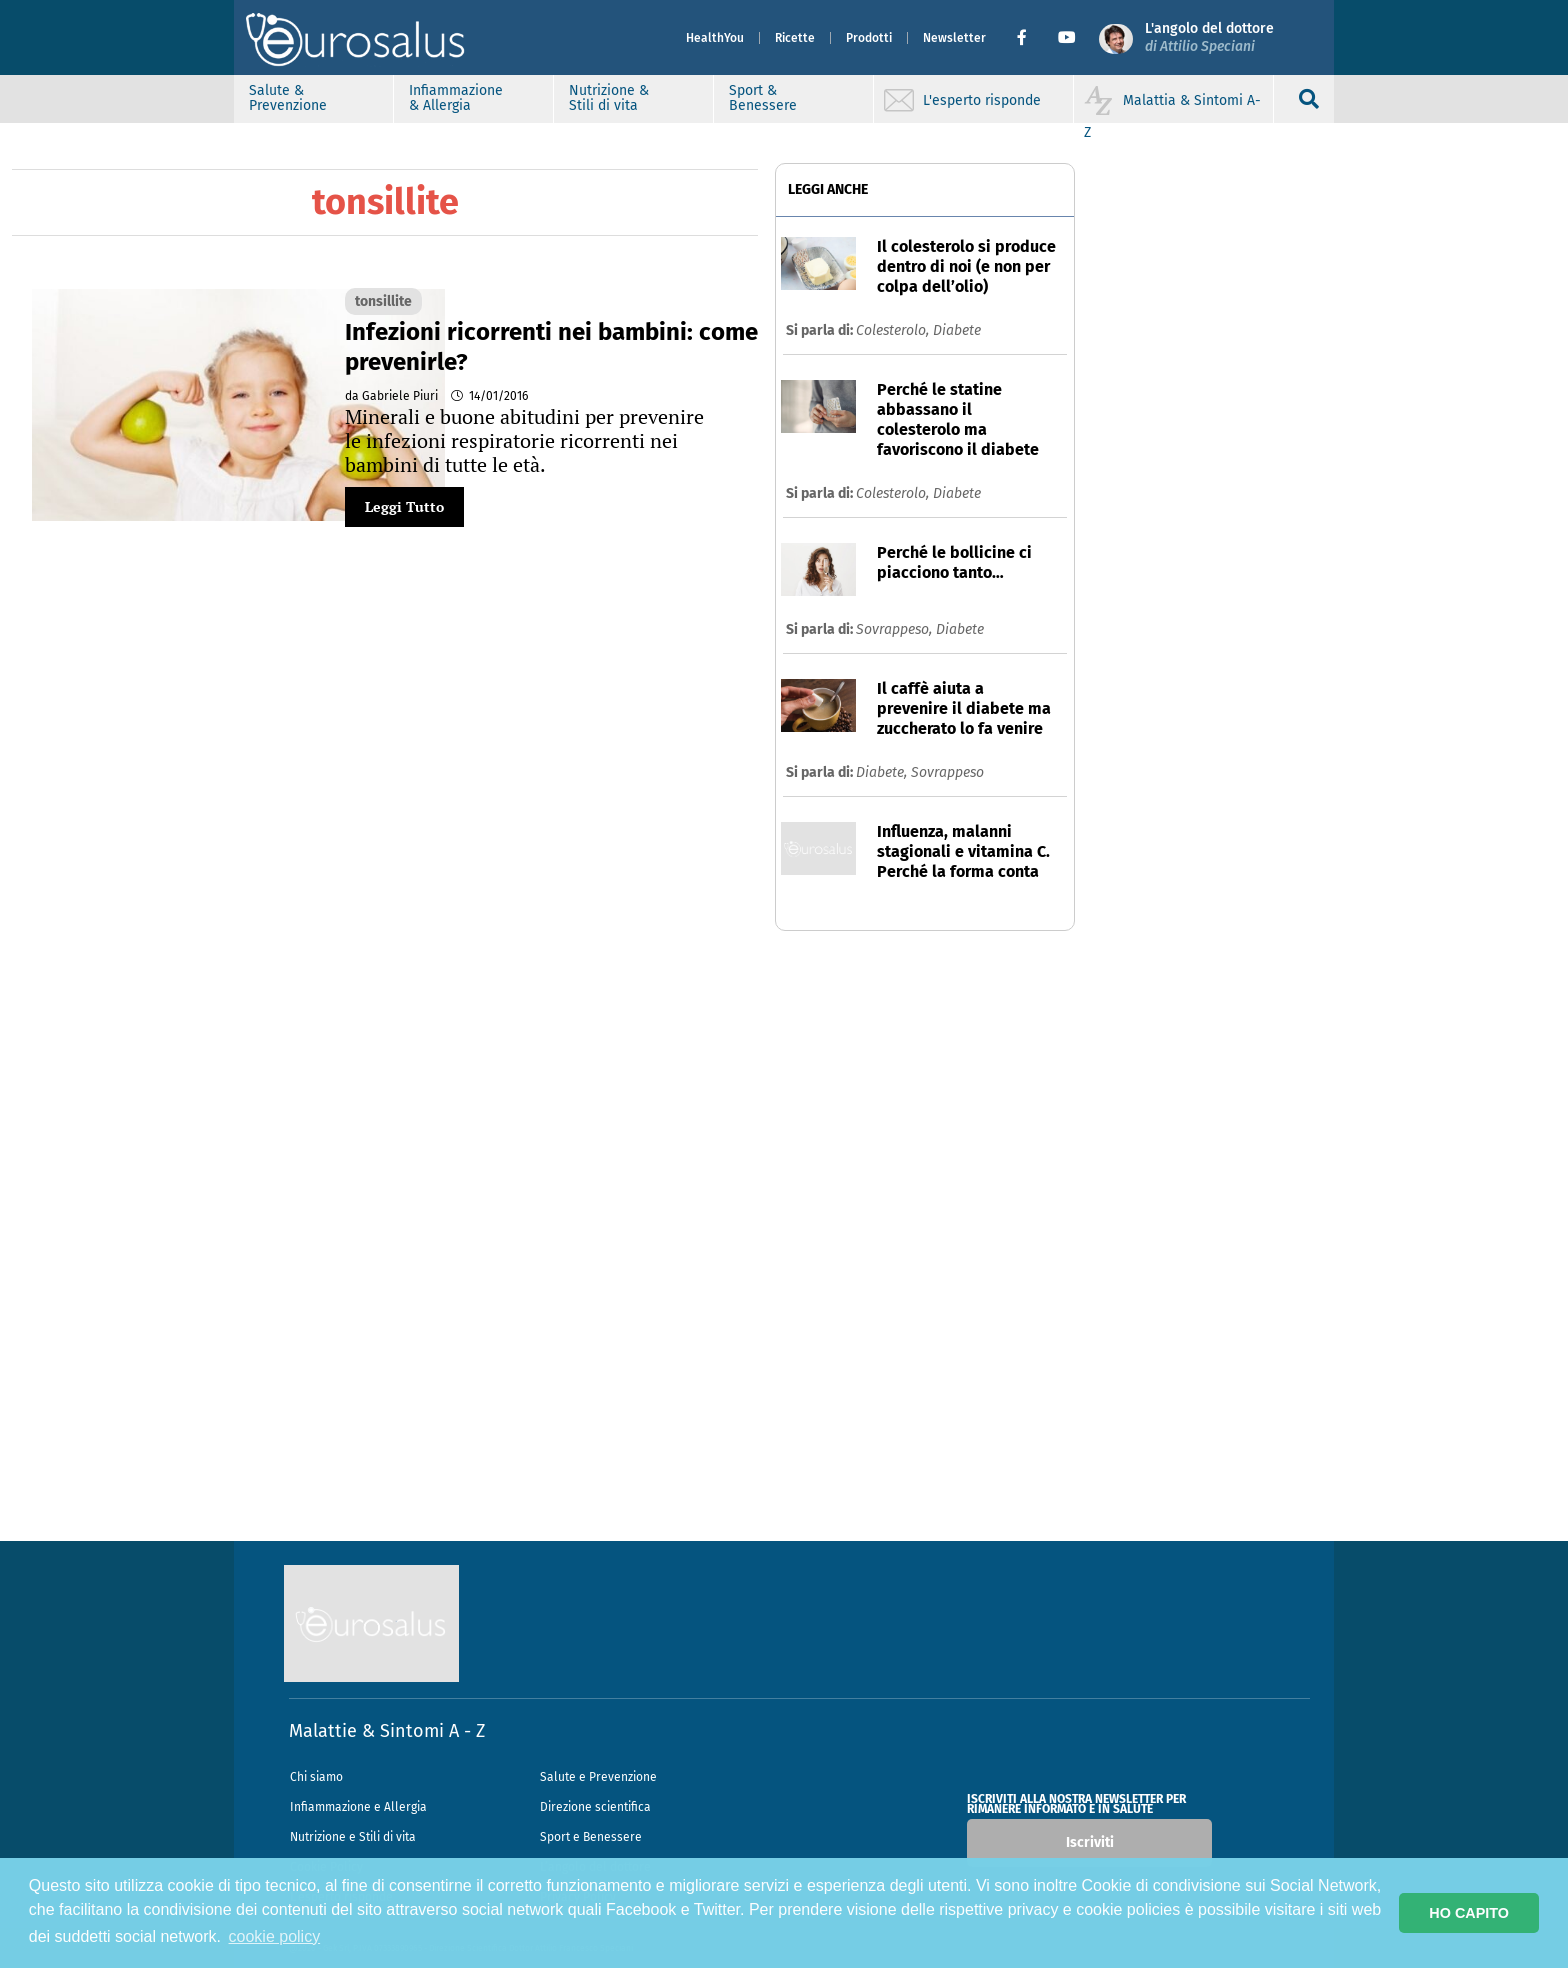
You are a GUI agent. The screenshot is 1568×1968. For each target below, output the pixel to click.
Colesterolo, (894, 330)
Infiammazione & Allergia (456, 98)
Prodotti (869, 38)
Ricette (795, 38)
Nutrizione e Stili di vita (353, 1837)
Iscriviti (1090, 1842)
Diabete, (883, 772)
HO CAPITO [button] (1469, 1913)
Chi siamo (316, 1777)
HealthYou (715, 38)
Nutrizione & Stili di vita (609, 98)
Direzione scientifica (595, 1807)
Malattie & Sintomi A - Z (387, 1731)
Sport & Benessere (763, 98)
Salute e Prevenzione (598, 1777)
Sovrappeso (947, 772)
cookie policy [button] (275, 1936)
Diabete (957, 330)
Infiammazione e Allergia (358, 1807)
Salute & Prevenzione (288, 98)
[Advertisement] (784, 1241)
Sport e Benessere (591, 1837)
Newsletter (954, 38)
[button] (1029, 38)
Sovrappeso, (896, 629)
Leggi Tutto (404, 506)
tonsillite (383, 301)
